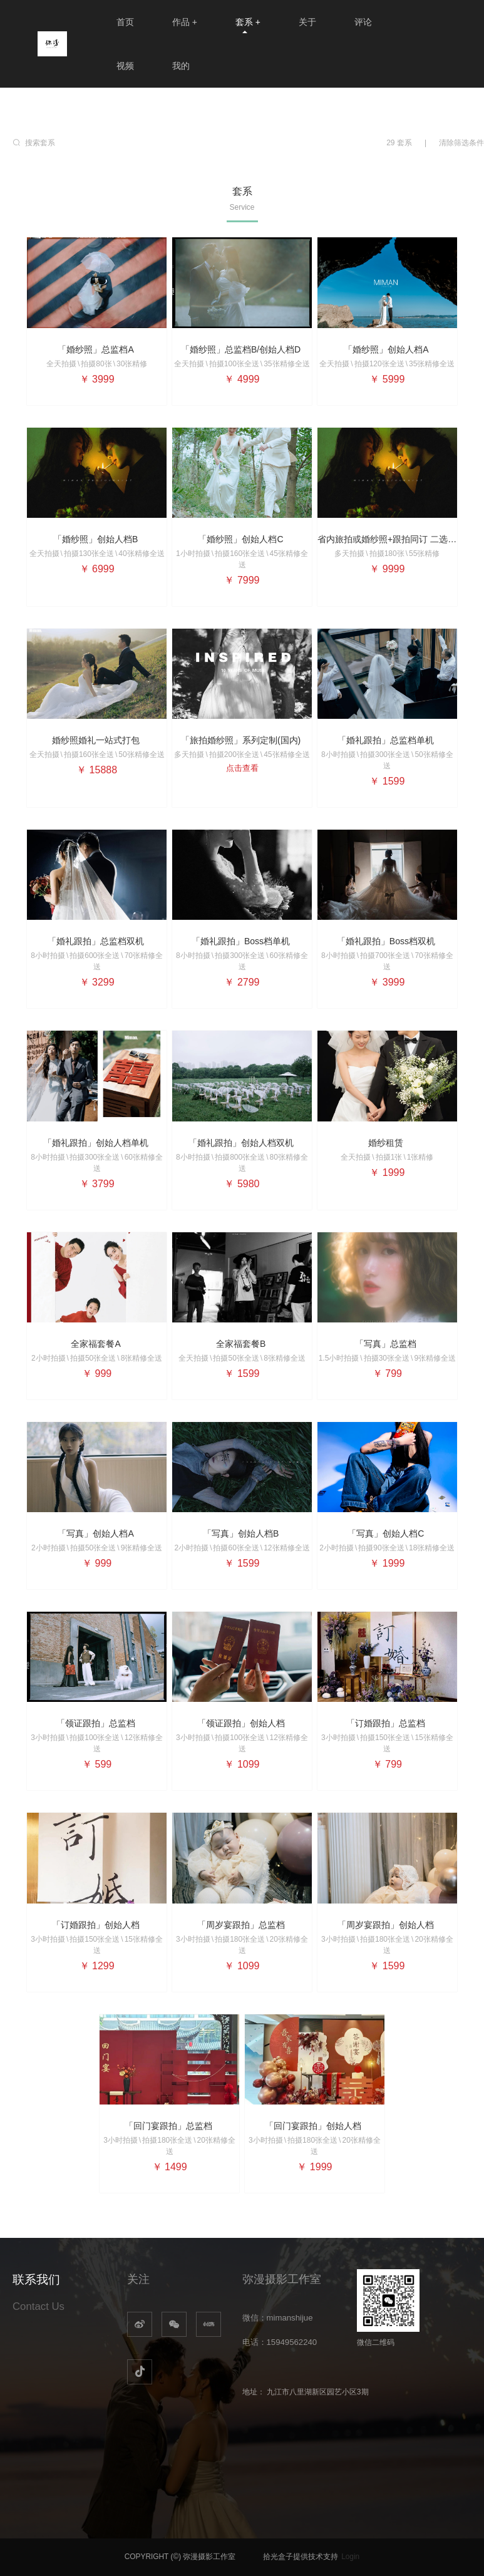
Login (350, 2556)
